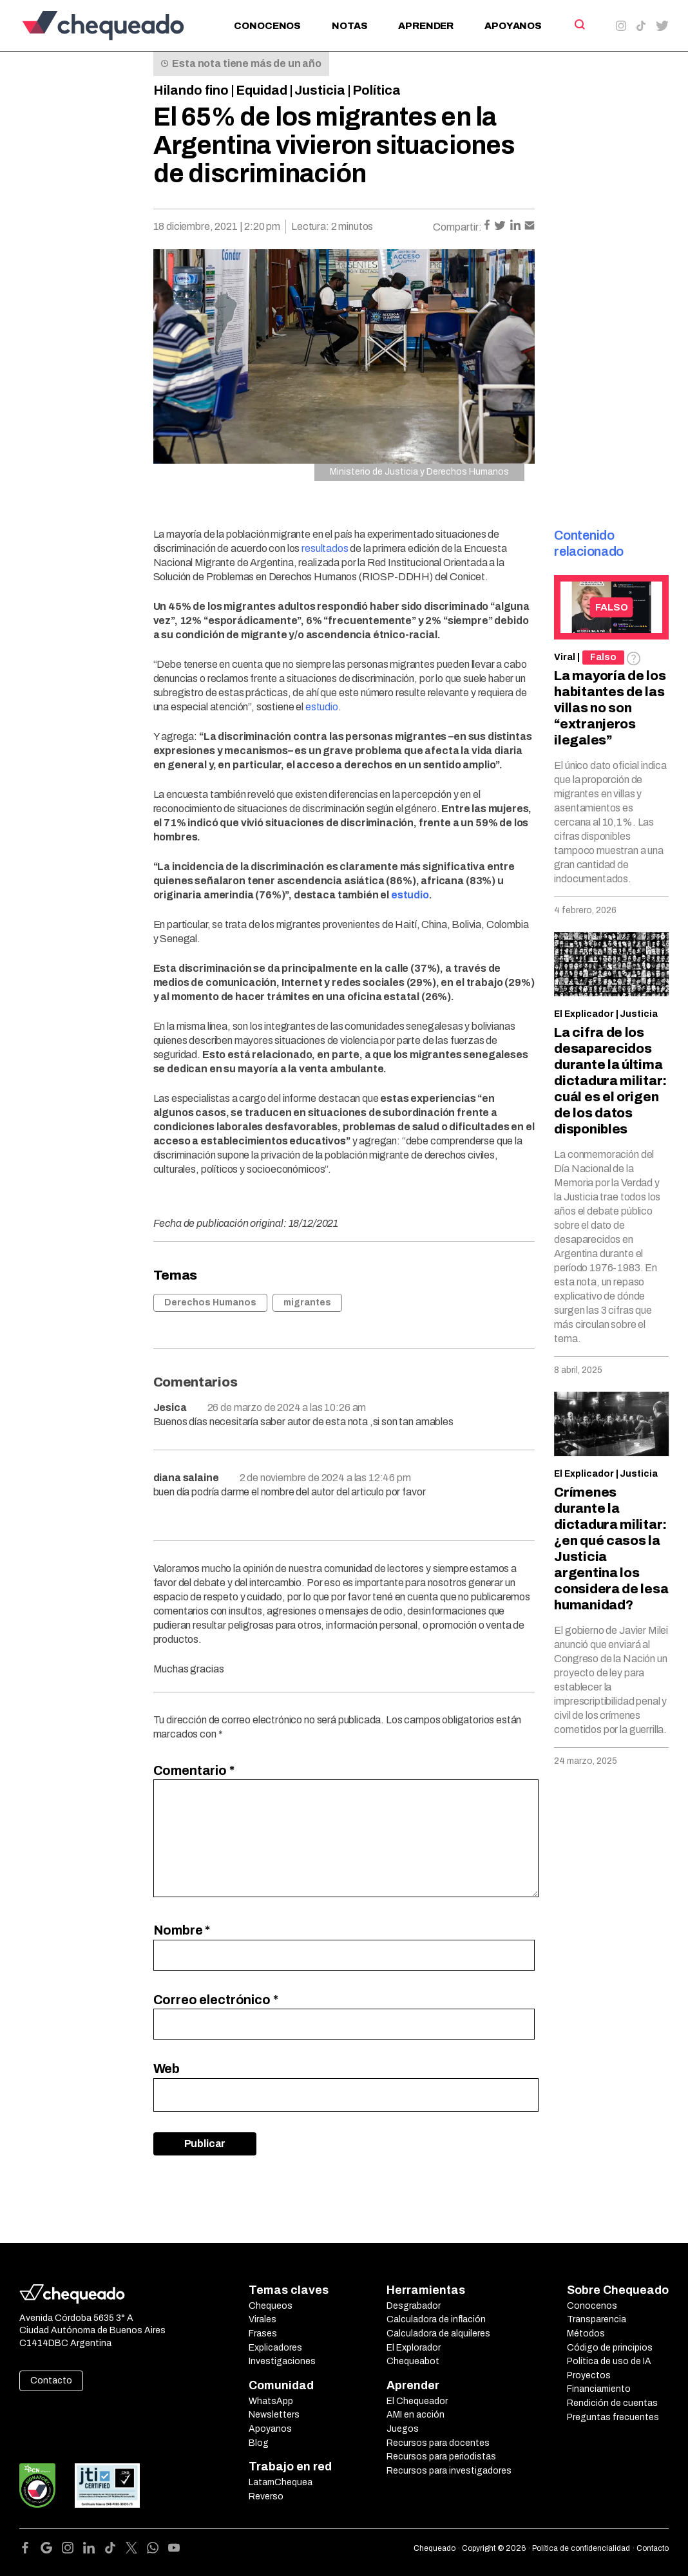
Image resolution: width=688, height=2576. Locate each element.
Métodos (586, 2333)
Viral (564, 657)
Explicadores (275, 2348)
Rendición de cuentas (612, 2403)
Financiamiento (599, 2389)
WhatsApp (271, 2401)
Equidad (261, 90)
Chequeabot (413, 2361)
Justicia (319, 90)
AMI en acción (415, 2415)
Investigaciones (282, 2361)
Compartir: (457, 227)
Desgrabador (414, 2306)
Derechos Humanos (210, 1302)
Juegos (403, 2429)
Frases (263, 2333)
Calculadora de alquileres (438, 2333)
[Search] (579, 24)
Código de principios (610, 2348)
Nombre (182, 1930)
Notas (349, 26)
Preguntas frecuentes (613, 2417)
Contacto (51, 2380)
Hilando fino (191, 90)
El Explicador (584, 1014)
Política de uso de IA (609, 2361)
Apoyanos (513, 26)
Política (376, 90)
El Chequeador (417, 2401)
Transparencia (596, 2319)
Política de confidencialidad (581, 2548)
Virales (262, 2319)
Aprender (426, 26)
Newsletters (274, 2415)
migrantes (307, 1302)
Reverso (266, 2496)
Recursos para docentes (438, 2443)
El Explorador (414, 2348)
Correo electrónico (215, 2000)
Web (166, 2068)
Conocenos (267, 26)
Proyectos (589, 2375)
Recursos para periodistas (441, 2456)
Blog (259, 2443)
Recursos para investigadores (449, 2471)
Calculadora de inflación (436, 2319)
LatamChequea (280, 2482)
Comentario (193, 1770)
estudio (410, 894)
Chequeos (270, 2306)
